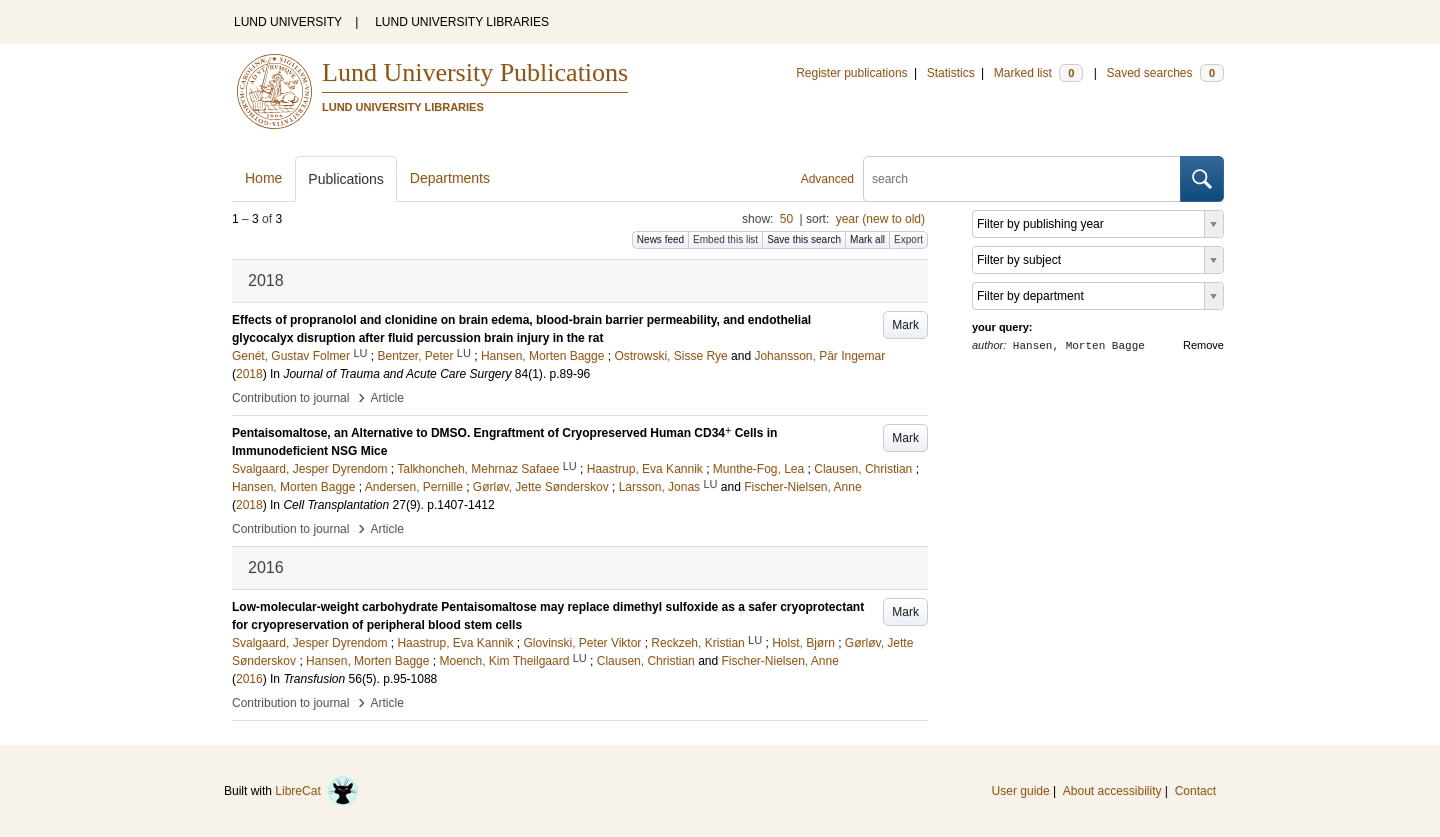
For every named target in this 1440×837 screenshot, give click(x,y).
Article (387, 398)
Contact (1195, 791)
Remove (1203, 345)
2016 (249, 679)
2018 (249, 374)
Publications (346, 179)
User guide (1021, 791)
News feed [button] (660, 239)
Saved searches (1165, 73)
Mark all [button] (867, 239)
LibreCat (317, 791)
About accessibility (1112, 791)
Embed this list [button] (725, 239)
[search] (1022, 179)
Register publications (851, 73)
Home (263, 178)
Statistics (951, 73)
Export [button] (908, 239)
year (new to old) (880, 219)
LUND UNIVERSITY (288, 22)
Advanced (827, 179)
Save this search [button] (804, 239)
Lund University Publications (475, 72)
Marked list (1038, 73)
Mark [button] (905, 325)
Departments (450, 178)
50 (786, 219)
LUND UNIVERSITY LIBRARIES (462, 22)
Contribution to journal (290, 398)
